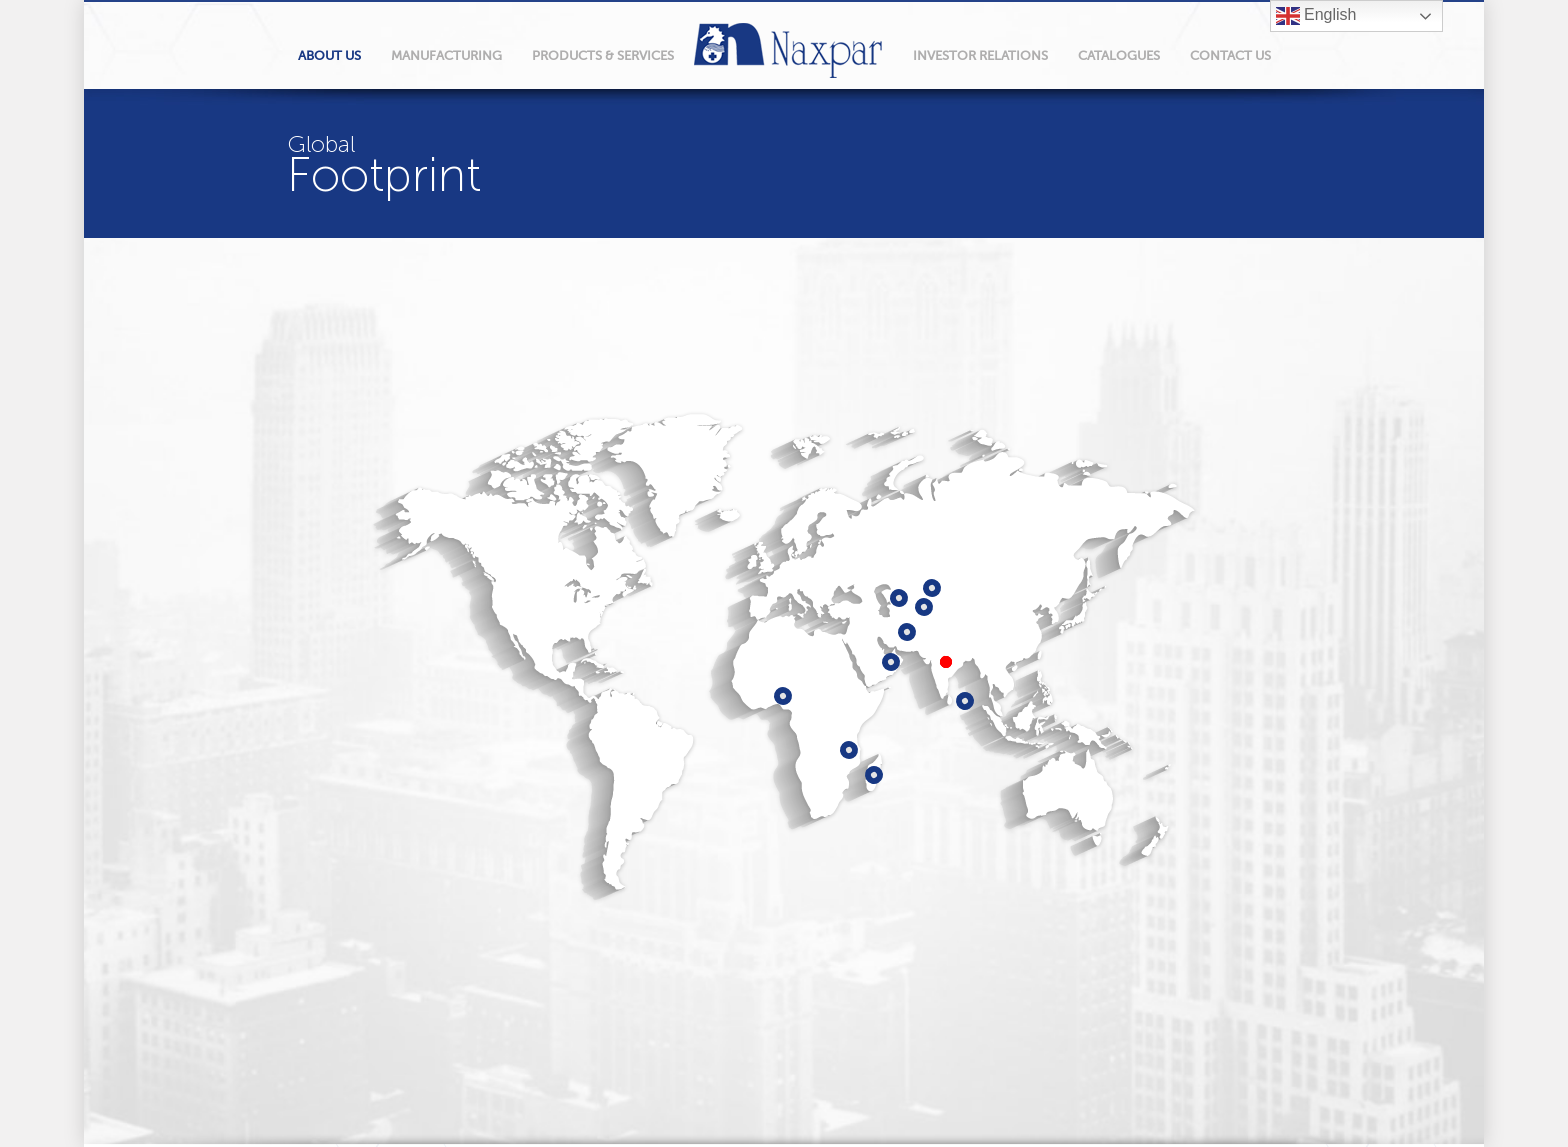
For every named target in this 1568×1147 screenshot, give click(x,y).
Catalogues (1119, 55)
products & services (603, 55)
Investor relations (980, 55)
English (1316, 16)
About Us (329, 55)
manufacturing (446, 55)
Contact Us (1230, 55)
